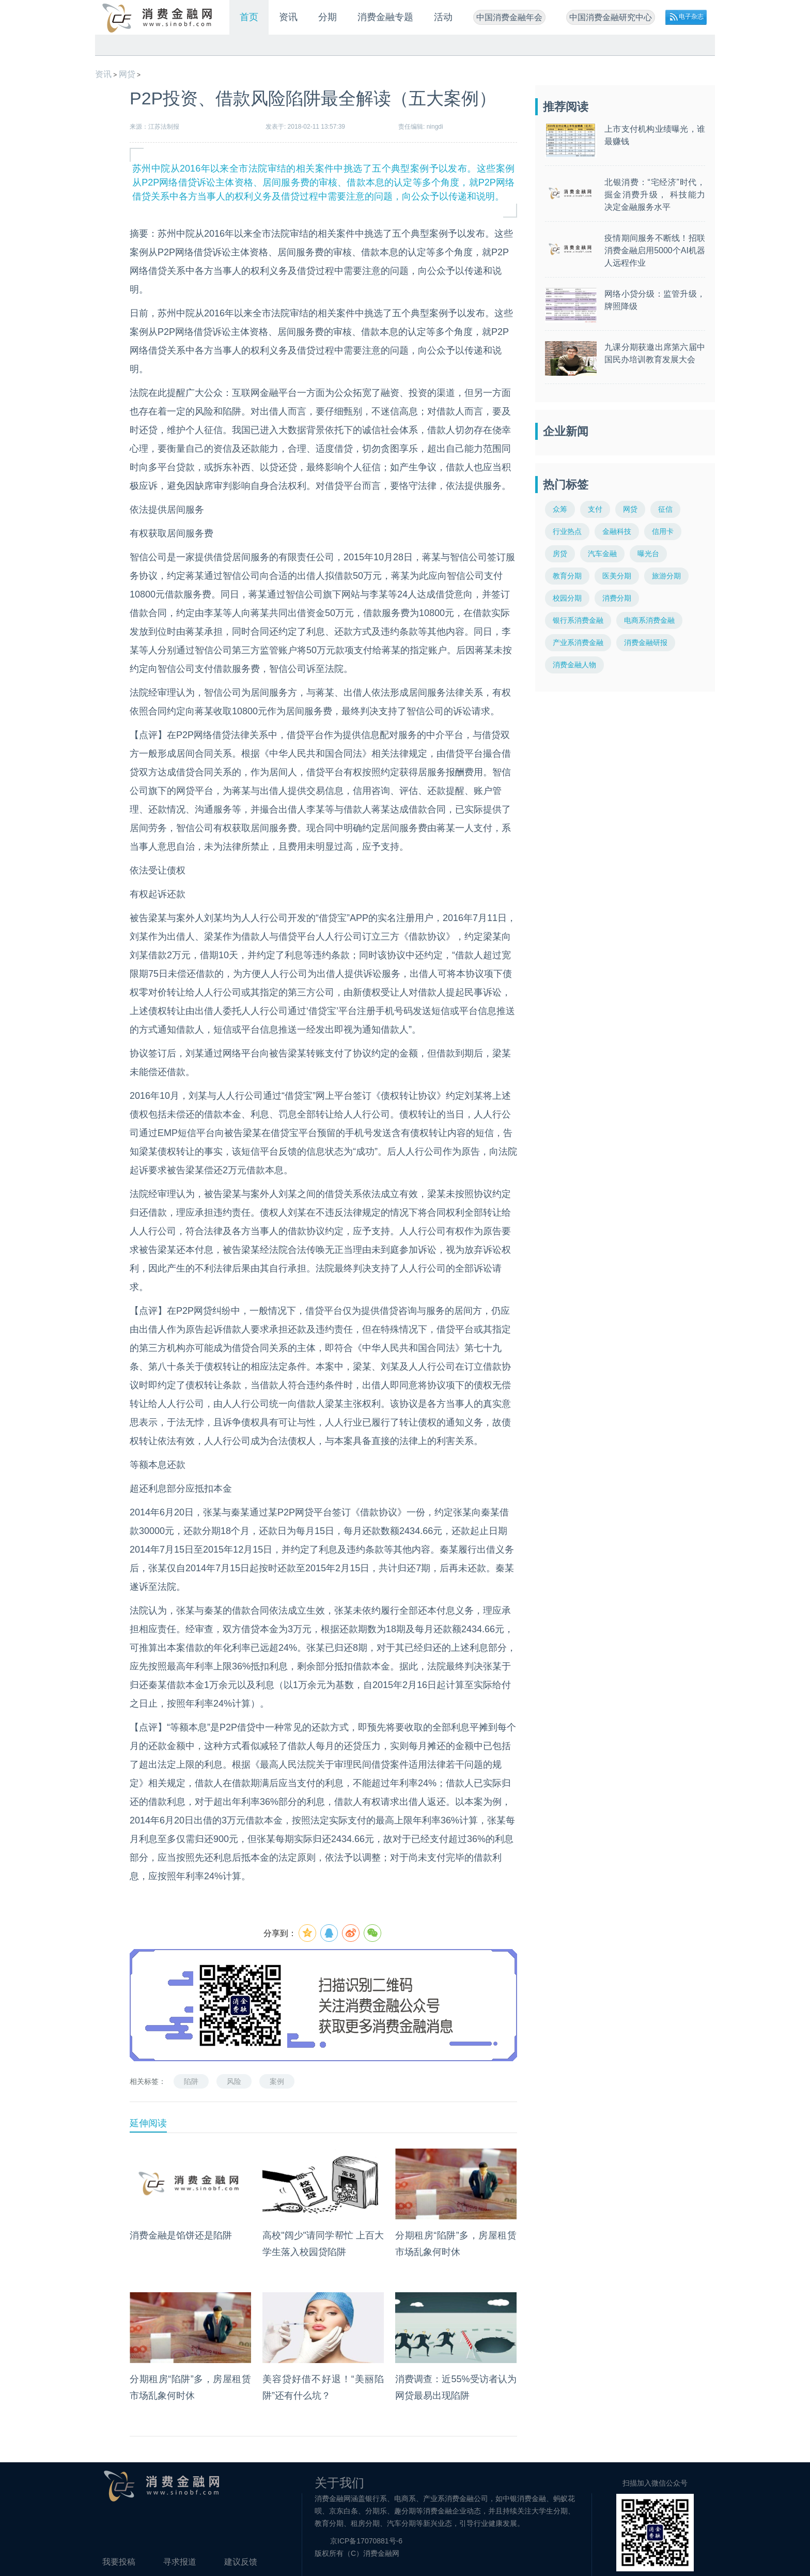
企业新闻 (565, 431)
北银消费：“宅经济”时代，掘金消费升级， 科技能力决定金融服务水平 (654, 194)
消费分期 (616, 598)
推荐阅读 (565, 106)
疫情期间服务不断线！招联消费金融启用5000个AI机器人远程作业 (654, 250)
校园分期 (567, 598)
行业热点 (567, 531)
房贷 (560, 553)
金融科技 (616, 531)
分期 (327, 17)
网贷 (127, 74)
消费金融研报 (645, 642)
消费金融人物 (574, 665)
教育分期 (567, 576)
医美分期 (616, 576)
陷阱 (191, 2081)
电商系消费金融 (649, 620)
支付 (595, 509)
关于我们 (339, 2483)
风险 (234, 2081)
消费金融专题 (385, 17)
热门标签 (565, 484)
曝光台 (648, 553)
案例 (277, 2081)
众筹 (560, 509)
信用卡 (663, 531)
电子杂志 (691, 16)
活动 (443, 17)
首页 (249, 17)
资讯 (288, 17)
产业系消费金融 (578, 642)
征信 (665, 509)
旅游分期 (666, 576)
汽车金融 (602, 553)
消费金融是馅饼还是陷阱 (181, 2235)
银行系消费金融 (578, 620)
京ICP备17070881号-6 (366, 2541)
